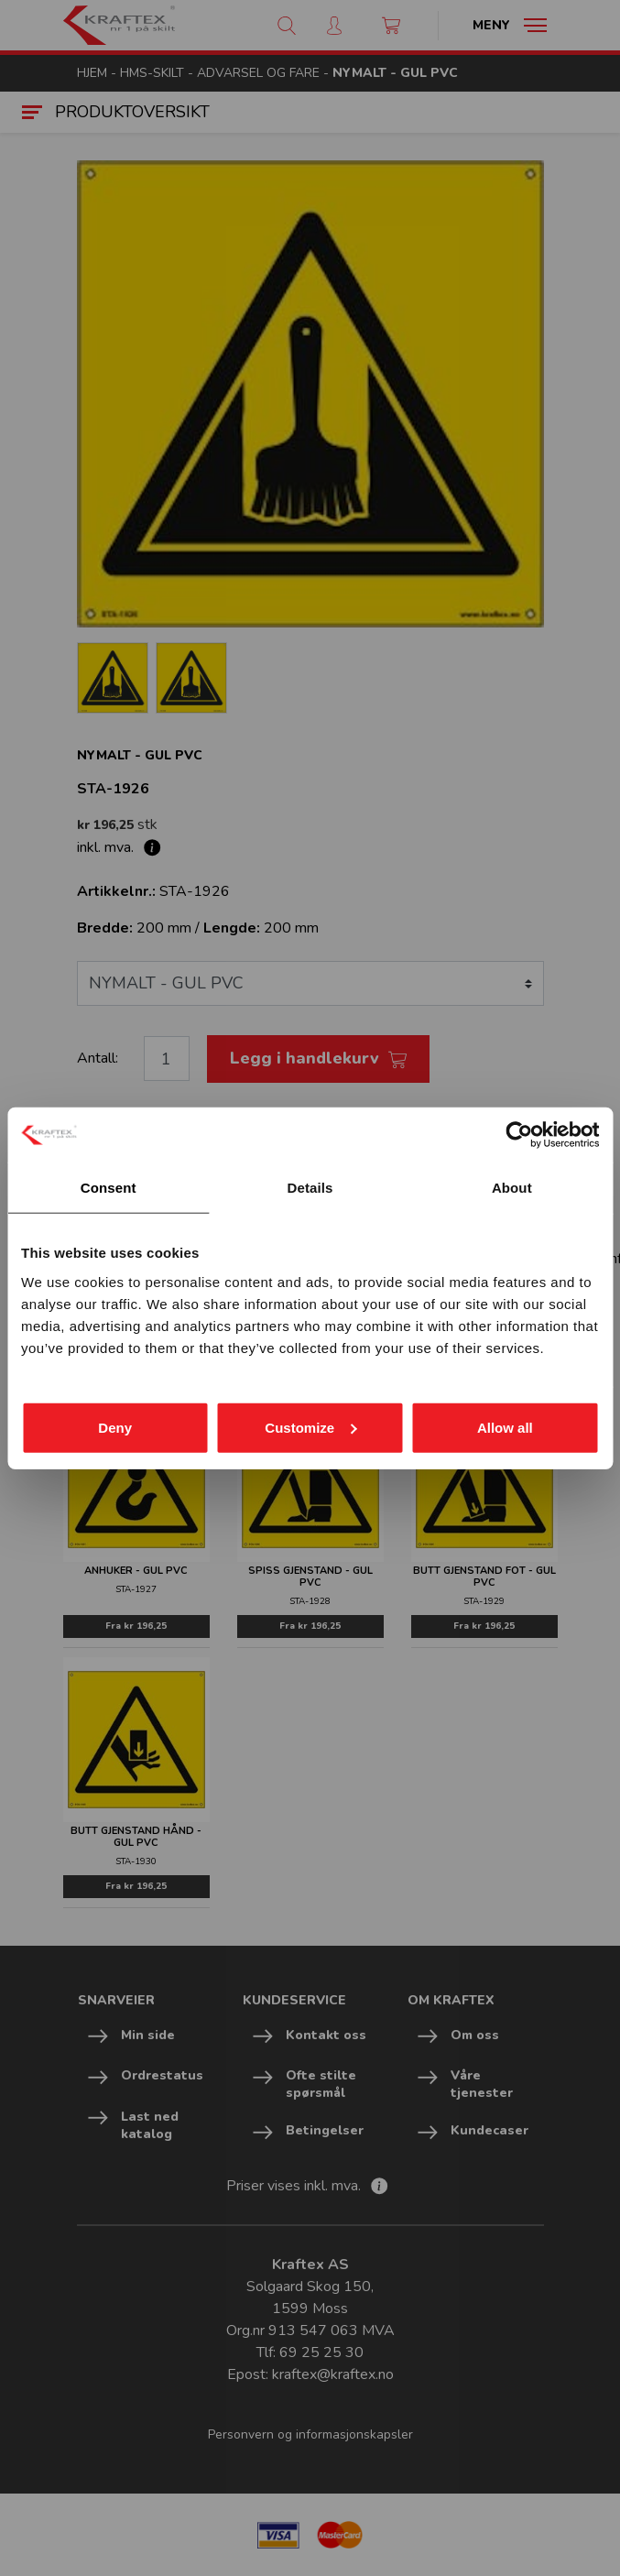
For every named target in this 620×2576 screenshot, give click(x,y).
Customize (310, 1427)
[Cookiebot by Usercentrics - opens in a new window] (519, 1135)
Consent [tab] (108, 1187)
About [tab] (512, 1187)
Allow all (505, 1427)
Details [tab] (310, 1187)
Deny (115, 1427)
